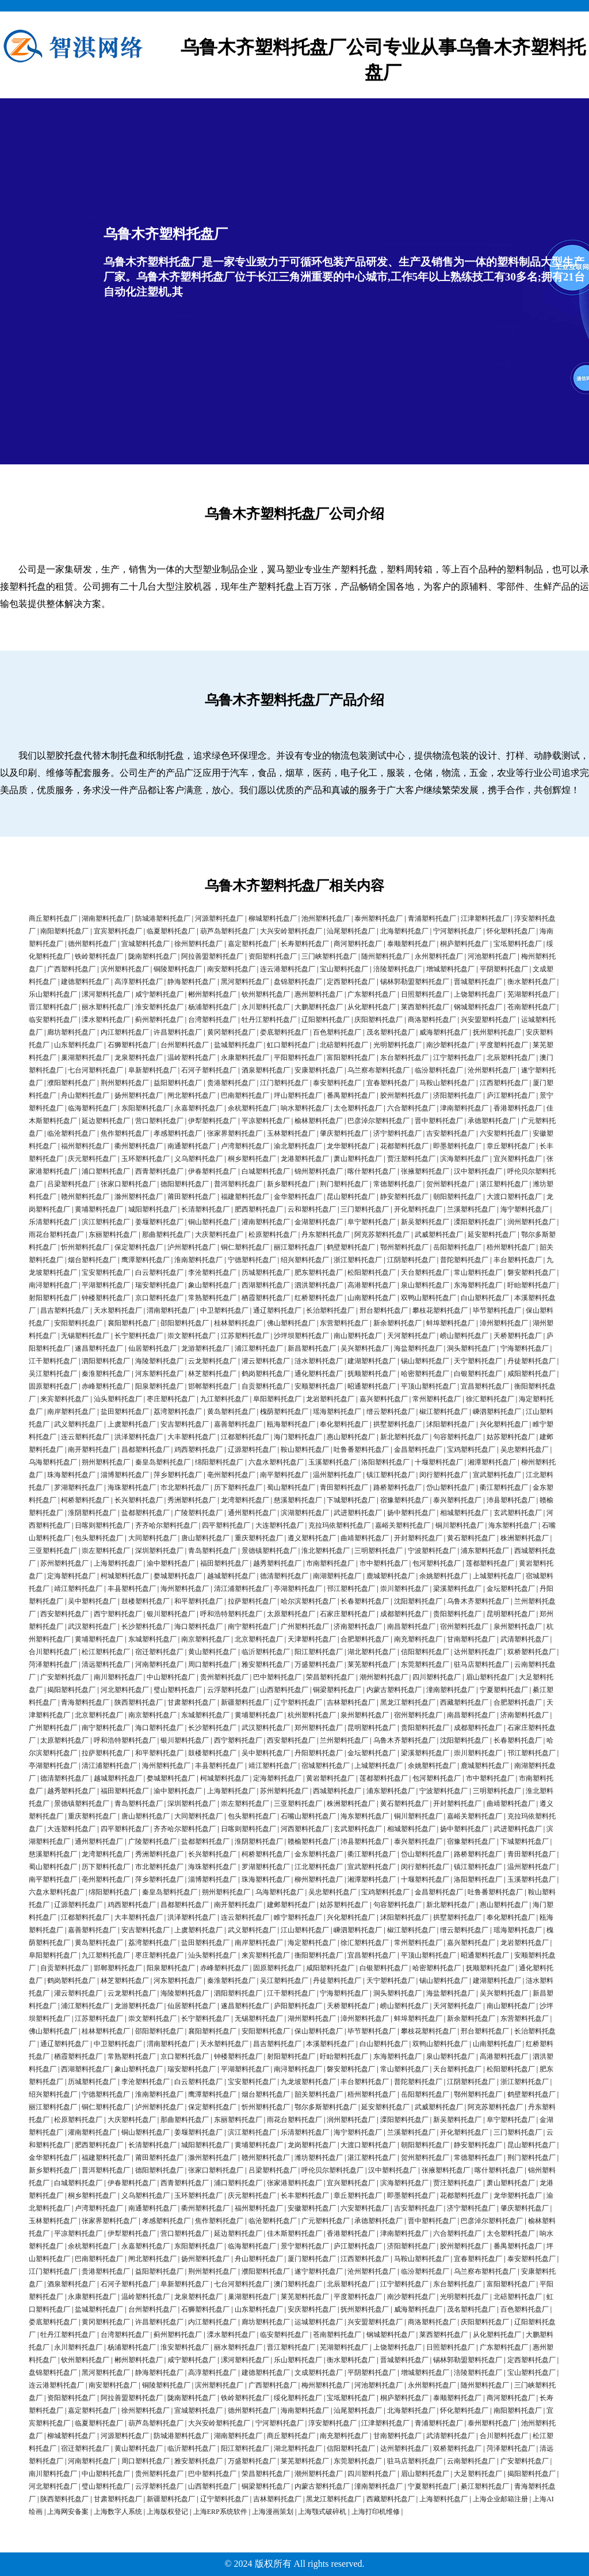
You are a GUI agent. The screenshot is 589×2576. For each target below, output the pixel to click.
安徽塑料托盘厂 (312, 2208)
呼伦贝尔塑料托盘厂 (332, 2170)
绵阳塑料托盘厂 (219, 1462)
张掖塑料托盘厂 (425, 1171)
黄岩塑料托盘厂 (330, 1778)
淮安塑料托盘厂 (159, 1007)
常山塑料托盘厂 (478, 1272)
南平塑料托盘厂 (284, 1475)
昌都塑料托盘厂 (145, 1449)
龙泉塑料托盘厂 (138, 1058)
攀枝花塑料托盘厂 (440, 1310)
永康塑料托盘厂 (245, 1058)
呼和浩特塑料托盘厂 (231, 1614)
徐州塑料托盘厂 (198, 944)
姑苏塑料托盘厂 (511, 1437)
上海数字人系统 (118, 2512)
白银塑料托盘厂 (478, 1374)
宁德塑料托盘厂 (252, 1260)
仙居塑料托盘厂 (152, 1348)
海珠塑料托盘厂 (132, 1487)
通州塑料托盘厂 (252, 1513)
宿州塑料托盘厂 (464, 1627)
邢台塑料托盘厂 (383, 1310)
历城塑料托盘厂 (266, 1272)
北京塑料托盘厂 (259, 1639)
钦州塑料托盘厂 (266, 994)
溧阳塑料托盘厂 (478, 1222)
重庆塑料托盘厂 (259, 1538)
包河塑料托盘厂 (436, 1563)
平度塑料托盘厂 (504, 1045)
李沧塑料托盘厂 (212, 1272)
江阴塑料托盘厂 (411, 1260)
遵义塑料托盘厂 (312, 1538)
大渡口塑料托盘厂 (514, 1197)
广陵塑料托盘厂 (198, 1513)
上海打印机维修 (375, 2512)
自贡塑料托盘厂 (266, 1386)
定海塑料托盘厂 (71, 1576)
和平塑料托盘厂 (198, 1601)
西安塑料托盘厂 (64, 1614)
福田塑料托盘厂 (224, 1563)
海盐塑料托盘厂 (418, 1348)
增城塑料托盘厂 (450, 969)
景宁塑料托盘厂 (305, 2246)
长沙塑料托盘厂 (145, 1627)
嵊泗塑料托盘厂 (497, 1412)
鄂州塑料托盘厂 (404, 1247)
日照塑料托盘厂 (425, 994)
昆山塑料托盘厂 (351, 1197)
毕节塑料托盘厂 (497, 1310)
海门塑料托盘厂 (298, 1437)
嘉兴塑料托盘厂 (383, 1399)
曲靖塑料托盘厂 (365, 1538)
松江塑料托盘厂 (106, 1652)
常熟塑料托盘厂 (212, 1298)
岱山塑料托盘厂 (450, 1487)
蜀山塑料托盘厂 (291, 1487)
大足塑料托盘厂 (478, 2474)
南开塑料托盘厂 (92, 1449)
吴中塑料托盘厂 (92, 1601)
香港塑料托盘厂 (518, 1108)
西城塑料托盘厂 (337, 1791)
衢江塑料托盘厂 (504, 1487)
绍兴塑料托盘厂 (305, 1260)
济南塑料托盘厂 (358, 1627)
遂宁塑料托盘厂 (318, 2271)
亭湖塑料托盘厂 (298, 1589)
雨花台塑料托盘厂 (56, 1235)
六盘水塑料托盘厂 (276, 1462)
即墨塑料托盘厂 (457, 1146)
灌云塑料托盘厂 (266, 1361)
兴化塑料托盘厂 (504, 1424)
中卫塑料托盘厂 (224, 1310)
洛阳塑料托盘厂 (385, 1462)
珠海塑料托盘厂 (71, 1475)
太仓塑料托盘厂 (358, 1108)
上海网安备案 (68, 2512)
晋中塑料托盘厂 (439, 1121)
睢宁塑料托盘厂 (298, 1917)
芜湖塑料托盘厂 (531, 994)
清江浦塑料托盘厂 (241, 1589)
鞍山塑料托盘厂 (305, 1449)
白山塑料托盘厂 (485, 1298)
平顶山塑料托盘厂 (428, 1386)
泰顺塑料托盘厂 (411, 944)
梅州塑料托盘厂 (325, 2385)
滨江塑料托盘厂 (106, 1222)
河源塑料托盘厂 (219, 918)
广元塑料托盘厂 (325, 2221)
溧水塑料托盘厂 (106, 1020)
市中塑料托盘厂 (383, 1563)
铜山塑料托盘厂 (212, 1222)
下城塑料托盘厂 (351, 1500)
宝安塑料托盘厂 (106, 1272)
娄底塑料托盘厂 (284, 1032)
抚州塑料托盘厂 (497, 1032)
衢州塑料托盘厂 (138, 1146)
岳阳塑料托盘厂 (457, 1247)
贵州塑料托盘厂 (224, 1677)
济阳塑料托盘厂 (457, 1095)
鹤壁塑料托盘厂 (351, 1247)
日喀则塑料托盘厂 (102, 1525)
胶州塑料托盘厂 (404, 1095)
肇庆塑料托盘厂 (344, 1133)
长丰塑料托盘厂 (305, 2195)
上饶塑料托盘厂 (478, 994)
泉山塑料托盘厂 (425, 1285)
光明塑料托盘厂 (397, 1045)
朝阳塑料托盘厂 (457, 1197)
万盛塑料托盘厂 (318, 1664)
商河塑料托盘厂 (358, 944)
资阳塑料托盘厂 (272, 956)
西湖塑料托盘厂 (266, 1285)
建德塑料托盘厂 (85, 982)
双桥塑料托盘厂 (531, 1652)
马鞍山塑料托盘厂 (447, 1083)
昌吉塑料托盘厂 (64, 1310)
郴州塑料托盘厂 (212, 994)
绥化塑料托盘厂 (298, 2398)
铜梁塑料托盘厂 (337, 1690)
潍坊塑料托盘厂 (318, 2158)
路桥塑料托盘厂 (397, 1487)
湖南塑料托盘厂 (106, 918)
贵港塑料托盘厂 (231, 1083)
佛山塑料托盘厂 (291, 1323)
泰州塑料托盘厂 (378, 918)
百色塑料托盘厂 (337, 1032)
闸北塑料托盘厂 (191, 1095)
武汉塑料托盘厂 (92, 1627)
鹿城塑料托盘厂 (390, 1576)
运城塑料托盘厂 (318, 2322)
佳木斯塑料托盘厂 (294, 2233)
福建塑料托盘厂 (245, 1197)
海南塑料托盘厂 (305, 2410)
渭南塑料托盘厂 (171, 1310)
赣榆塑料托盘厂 (312, 1841)
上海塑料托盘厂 (118, 1563)
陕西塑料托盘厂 (138, 1702)
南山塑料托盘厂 (358, 1336)
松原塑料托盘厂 (272, 1235)
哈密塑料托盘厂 (425, 1374)
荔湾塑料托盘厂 (178, 1412)
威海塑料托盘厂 (443, 1032)
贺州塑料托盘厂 (450, 1184)
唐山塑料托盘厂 (205, 1538)
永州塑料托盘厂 (439, 956)
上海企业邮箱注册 (500, 2499)
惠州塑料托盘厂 (318, 994)
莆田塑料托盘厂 (191, 1197)
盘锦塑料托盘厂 (298, 982)
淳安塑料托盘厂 (332, 2423)
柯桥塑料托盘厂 (85, 1500)
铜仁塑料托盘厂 (245, 1247)
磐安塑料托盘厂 (531, 1272)
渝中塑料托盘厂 (171, 1563)
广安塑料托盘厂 (64, 1677)
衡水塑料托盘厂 (531, 982)
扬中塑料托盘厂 (411, 1513)
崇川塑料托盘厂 (404, 1589)
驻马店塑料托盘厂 (481, 1664)
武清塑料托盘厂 (524, 1639)
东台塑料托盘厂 (404, 1058)
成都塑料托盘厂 (404, 1614)
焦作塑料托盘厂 (125, 1133)
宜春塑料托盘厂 (390, 1083)
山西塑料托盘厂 (284, 1690)
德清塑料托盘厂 (284, 1576)
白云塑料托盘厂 (159, 1272)
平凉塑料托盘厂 (266, 1121)
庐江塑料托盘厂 (511, 1095)
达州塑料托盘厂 (478, 1652)
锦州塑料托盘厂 (318, 1171)
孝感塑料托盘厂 (178, 1133)
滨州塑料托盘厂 (125, 969)
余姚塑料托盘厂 (443, 1576)
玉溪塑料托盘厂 (332, 1462)
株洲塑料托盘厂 (524, 1538)
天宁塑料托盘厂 (478, 1361)
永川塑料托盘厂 (266, 1007)
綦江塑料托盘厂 (485, 2486)
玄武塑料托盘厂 (518, 1513)
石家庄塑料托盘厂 (347, 1614)
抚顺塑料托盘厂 (371, 1374)
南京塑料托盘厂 (205, 1639)
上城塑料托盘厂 (497, 1576)
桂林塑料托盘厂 (238, 1323)
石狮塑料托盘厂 (132, 1045)
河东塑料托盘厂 (159, 1374)
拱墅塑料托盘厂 (397, 1424)
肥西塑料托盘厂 (259, 1209)
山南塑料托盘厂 (371, 1298)
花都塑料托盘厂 (404, 1146)
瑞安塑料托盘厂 (159, 1285)
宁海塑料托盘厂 (524, 1348)
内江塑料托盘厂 (125, 1032)
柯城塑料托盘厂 (125, 1576)
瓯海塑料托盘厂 (291, 1424)
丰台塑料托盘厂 (518, 1260)
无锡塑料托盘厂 (85, 1336)
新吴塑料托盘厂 (425, 1222)
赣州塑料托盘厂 (85, 1197)
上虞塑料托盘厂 (132, 1424)
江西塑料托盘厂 (504, 1083)
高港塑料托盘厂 (371, 1285)
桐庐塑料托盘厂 (464, 944)
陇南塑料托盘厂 (152, 956)
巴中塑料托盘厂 (277, 1677)
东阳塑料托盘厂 (145, 1108)
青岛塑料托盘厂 (212, 1551)
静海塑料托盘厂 (191, 982)
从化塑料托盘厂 (371, 1007)
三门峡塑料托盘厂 (329, 956)
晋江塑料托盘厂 (53, 1007)
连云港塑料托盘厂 (287, 969)
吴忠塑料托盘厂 (524, 1449)
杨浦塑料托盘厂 (212, 1007)
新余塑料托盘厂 (397, 1323)
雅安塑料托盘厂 (266, 1664)
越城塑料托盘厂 (231, 1576)
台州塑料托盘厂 (184, 1045)
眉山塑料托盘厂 (490, 1677)
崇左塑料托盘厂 (106, 1551)
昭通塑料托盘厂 (371, 1386)
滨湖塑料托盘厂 (305, 1513)
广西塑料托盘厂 (71, 969)
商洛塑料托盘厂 (432, 1020)
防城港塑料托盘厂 (162, 918)
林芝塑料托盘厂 (212, 1374)
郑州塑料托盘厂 (318, 1728)
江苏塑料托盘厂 (245, 1336)
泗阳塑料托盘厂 (106, 1361)
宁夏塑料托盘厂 (504, 1690)
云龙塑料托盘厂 (212, 1361)
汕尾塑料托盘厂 (351, 931)
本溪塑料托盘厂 (330, 2044)
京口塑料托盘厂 (159, 1298)
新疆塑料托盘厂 (245, 1702)
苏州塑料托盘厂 (64, 1563)
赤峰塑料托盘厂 (106, 1386)
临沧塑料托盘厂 (71, 1133)
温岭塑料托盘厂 (191, 1058)
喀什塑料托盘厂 (371, 1171)
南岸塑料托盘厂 (71, 1412)
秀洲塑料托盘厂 (191, 1500)
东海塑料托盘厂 (478, 1285)
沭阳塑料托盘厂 (450, 1424)
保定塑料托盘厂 (138, 1247)
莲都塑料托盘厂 (490, 1563)
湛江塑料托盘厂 (504, 1184)
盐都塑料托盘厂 (145, 1513)
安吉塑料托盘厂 (184, 1424)
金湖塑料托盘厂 (318, 1222)
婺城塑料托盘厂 (178, 1576)
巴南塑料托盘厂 (245, 1095)
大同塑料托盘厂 (152, 1538)
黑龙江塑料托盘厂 (407, 1702)
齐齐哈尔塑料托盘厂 (166, 1525)
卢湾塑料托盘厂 (245, 1146)
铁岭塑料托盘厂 (99, 956)
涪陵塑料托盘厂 (397, 969)
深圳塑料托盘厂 (159, 1551)
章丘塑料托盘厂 (511, 1146)
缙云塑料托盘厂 (390, 1412)
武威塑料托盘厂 (439, 1235)
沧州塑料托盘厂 (492, 1070)
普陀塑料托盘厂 (464, 1260)
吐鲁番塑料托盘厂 (361, 1449)
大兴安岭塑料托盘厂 (291, 931)
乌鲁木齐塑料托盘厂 (478, 1601)
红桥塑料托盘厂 (318, 1298)
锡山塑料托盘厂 (425, 1361)
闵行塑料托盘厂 (443, 1475)
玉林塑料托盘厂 (291, 1133)
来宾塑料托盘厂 (64, 1399)
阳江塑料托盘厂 (318, 1652)
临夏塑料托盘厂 (171, 931)
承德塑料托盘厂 (492, 1121)
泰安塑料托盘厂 (337, 1083)
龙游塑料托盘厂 (205, 1348)
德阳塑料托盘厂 (184, 1184)
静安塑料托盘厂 (404, 1197)
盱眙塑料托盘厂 (531, 1285)
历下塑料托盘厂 (238, 1487)
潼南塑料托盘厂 (450, 1690)
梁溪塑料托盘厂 (457, 1589)
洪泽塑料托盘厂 (138, 1437)
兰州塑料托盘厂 (344, 1740)
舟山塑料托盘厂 (85, 1095)
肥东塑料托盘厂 (318, 1272)
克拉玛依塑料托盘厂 (339, 1525)
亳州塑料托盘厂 (231, 1475)
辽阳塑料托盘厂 (325, 1020)
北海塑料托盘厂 (404, 931)
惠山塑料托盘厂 (351, 1437)
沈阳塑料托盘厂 (418, 1601)
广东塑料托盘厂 (371, 994)
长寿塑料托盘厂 (305, 944)
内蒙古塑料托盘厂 (394, 1690)
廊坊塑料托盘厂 (71, 1032)
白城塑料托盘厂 (266, 1171)
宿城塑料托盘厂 (325, 1766)
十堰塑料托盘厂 (439, 1462)
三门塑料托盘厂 (365, 1209)
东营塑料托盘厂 (344, 1323)
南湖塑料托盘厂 (337, 1576)
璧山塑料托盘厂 (178, 1690)
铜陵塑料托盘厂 (178, 969)
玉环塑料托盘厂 (145, 1159)
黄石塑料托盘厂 (471, 1538)
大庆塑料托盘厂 (219, 1235)
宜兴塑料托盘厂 (518, 1159)
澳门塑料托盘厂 (298, 2284)
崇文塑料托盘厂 (191, 1336)
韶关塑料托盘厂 (318, 2094)
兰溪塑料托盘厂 (471, 1209)
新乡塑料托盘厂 (291, 1184)
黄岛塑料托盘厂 (231, 1412)
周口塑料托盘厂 (212, 1664)
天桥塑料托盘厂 (518, 1336)
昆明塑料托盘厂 (511, 1614)
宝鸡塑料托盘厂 (471, 1449)
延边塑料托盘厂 (106, 1121)
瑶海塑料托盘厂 (337, 1412)
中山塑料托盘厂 (171, 1677)
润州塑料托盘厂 (531, 1222)
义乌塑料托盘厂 (198, 1159)
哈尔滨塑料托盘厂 (308, 1601)
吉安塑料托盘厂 (450, 1133)
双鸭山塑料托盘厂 (428, 1298)
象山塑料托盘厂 (212, 1285)
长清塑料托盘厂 (205, 1209)
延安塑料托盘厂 (492, 1235)
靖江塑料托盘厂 (78, 1589)
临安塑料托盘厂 (53, 1020)
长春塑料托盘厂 (365, 1601)
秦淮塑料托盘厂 (106, 1374)
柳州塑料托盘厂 (318, 1879)
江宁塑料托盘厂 (457, 1058)
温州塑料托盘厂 (337, 1475)
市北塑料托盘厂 (184, 1487)
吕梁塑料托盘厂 (71, 1184)
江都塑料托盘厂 (245, 1437)
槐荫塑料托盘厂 (284, 1412)
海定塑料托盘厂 (312, 1943)
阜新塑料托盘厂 (152, 1070)
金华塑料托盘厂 (298, 1197)
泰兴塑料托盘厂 (457, 1500)
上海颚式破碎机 (322, 2512)
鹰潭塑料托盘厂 (145, 1260)
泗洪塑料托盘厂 (318, 1285)
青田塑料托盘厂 (344, 1487)
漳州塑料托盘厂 (504, 1323)
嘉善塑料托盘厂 (238, 1424)
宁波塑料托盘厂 (432, 1551)
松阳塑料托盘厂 (371, 1272)
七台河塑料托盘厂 (95, 1070)
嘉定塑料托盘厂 (252, 944)
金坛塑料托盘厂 (511, 1589)
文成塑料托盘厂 (318, 2373)
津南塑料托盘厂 (464, 1108)
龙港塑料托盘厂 (305, 1159)
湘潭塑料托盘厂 (492, 1462)
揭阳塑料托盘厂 (71, 1690)
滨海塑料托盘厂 (464, 1159)
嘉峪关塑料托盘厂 (402, 1525)
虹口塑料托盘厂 (291, 1045)
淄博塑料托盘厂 (125, 1475)
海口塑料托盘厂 (198, 1627)
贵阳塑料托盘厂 (457, 1614)
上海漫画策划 (272, 2512)
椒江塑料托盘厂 (443, 1412)
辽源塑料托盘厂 (252, 1449)
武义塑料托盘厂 (78, 1424)
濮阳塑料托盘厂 (71, 1083)
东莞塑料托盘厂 (425, 1664)
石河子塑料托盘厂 (208, 1070)
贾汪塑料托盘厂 (411, 1159)
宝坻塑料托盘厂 (518, 944)
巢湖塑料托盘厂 (85, 1058)
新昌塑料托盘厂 (312, 1348)
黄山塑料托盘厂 (212, 1652)
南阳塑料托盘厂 (64, 931)
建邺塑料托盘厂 (291, 1905)
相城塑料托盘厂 (464, 1513)
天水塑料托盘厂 (118, 1310)
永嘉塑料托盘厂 (198, 1108)
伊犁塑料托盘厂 (212, 1121)
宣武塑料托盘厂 (497, 1475)
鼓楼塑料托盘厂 (145, 1601)
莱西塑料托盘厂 (425, 1007)
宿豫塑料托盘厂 (404, 1500)
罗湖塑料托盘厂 (78, 1487)
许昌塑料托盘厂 (178, 1032)
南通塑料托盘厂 (191, 1146)
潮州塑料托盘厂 (383, 1677)
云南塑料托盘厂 (471, 2461)
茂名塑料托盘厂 (390, 1032)
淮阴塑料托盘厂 (92, 1513)
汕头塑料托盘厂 (118, 1399)
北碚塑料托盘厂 (344, 1045)
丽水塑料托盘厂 (106, 1007)
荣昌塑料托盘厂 (330, 1677)
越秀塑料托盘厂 (277, 1563)
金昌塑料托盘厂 (418, 1449)
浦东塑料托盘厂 (485, 1551)
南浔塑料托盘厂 (53, 1285)
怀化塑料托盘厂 (511, 931)
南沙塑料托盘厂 (450, 1045)
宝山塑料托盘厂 (344, 969)
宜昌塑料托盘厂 (485, 1386)
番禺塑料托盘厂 (351, 1095)
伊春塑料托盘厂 (212, 1171)
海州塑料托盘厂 (184, 1589)
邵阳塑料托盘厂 (184, 1323)
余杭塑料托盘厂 (252, 1108)
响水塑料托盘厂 (305, 1108)
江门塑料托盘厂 (284, 1083)
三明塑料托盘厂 (378, 1551)
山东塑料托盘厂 (78, 1045)
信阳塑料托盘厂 (425, 1652)
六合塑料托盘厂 (411, 1108)
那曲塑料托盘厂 (166, 1235)
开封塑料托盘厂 (418, 1538)
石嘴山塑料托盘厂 (308, 1816)
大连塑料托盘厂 (279, 1525)
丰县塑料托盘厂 (132, 1589)
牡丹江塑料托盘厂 (269, 1020)
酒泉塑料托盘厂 (266, 1070)
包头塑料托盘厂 (99, 1538)
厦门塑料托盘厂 (312, 2259)
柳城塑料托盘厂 (272, 918)
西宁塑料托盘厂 (118, 1614)
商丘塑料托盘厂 (53, 918)
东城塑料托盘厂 (152, 1639)
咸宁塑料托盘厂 (159, 994)
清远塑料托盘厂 (106, 1664)
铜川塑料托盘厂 (459, 1525)
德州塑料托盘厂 (92, 944)
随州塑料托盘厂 (385, 956)
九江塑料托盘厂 (224, 1399)
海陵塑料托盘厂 (159, 1361)
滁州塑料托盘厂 (138, 1197)
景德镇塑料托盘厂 (269, 1551)
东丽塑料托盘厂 (113, 1235)
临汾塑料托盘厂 (439, 1070)
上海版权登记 (167, 2512)
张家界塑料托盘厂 (234, 1133)
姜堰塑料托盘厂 (159, 1222)
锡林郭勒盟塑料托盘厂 (414, 982)
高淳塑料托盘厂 (138, 982)
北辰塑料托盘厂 (511, 1058)
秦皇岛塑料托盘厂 (162, 1462)
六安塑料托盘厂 (504, 1133)
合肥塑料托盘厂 (365, 1639)
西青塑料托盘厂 (159, 1171)
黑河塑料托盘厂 (245, 982)
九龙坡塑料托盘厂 (308, 2082)
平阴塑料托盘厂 (504, 969)
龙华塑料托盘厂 (351, 1146)
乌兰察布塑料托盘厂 (378, 1070)
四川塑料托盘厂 (436, 1677)
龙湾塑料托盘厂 (245, 1500)
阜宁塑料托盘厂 (371, 1222)
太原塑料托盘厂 (291, 1614)
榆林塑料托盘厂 (318, 1121)
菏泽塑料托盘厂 (53, 1664)
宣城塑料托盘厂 (145, 944)
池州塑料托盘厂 (325, 918)
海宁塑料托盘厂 (524, 1209)
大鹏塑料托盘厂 (318, 1007)
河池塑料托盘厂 (492, 956)
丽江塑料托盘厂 (298, 1247)
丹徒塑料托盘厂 (531, 1361)
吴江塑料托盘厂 (53, 1374)
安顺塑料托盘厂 (318, 1386)
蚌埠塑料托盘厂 (450, 1323)
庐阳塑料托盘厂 (298, 2006)
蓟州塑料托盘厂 (159, 1020)
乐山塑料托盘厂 (53, 994)
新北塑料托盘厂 (404, 1437)
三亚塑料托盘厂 (53, 1551)
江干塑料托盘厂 (53, 1361)
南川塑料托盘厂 (118, 1677)
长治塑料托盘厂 (330, 1310)
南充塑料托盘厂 (418, 1639)
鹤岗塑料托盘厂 (266, 1374)
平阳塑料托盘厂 (298, 1058)
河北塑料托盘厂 (125, 1690)
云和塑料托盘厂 (312, 1209)
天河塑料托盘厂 (411, 1336)
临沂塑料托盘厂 (266, 1652)
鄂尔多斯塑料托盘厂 (325, 2107)
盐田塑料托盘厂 (125, 1412)
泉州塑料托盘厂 (518, 1627)
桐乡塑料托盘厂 (252, 1159)
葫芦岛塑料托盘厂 (227, 931)
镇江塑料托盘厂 (390, 1475)
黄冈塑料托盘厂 (231, 1032)
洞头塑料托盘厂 (471, 1348)
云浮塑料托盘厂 (231, 1690)
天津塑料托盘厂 (312, 1639)
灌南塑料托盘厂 (266, 1222)
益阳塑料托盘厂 (178, 1083)
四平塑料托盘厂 (226, 1525)
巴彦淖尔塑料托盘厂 (378, 1121)
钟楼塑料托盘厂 (106, 1298)
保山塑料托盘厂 (318, 2031)
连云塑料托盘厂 (85, 1437)
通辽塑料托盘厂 (277, 1310)
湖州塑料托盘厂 (312, 2018)
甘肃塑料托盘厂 (191, 1702)
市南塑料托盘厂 (330, 1563)
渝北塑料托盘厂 (298, 1146)
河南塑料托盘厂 (159, 1664)
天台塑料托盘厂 (425, 1272)
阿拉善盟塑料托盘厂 (212, 956)
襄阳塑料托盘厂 (132, 1323)
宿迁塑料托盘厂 (159, 1652)
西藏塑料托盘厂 (464, 1702)
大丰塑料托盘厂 (191, 1437)
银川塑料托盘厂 (171, 1614)
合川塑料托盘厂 (53, 1652)
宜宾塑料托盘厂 (118, 931)
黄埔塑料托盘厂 (99, 1209)
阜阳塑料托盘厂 (277, 1399)
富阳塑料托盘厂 (351, 1058)
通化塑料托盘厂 (318, 1374)
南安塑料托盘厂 (231, 969)
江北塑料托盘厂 (318, 1867)
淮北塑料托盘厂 (325, 1551)
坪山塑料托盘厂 (298, 1095)
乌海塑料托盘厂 (53, 1462)
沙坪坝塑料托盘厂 (301, 1336)
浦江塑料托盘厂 (259, 1348)
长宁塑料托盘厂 (138, 1336)
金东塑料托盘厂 (318, 1854)
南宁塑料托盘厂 (252, 1627)
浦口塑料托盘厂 (106, 1171)
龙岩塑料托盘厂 (330, 1399)
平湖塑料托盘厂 (106, 1285)
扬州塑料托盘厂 (138, 1095)
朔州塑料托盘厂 (106, 1462)
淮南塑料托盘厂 (198, 1260)
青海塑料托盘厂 (85, 1702)
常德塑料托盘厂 (397, 1184)
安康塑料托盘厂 (318, 1070)
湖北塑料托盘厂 (371, 1652)
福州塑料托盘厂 (85, 1146)
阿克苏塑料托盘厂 (382, 1235)
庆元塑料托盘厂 (92, 1159)
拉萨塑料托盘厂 (252, 1601)
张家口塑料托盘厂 (128, 1184)
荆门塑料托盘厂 (344, 1184)
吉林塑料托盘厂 (351, 1702)
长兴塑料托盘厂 (138, 1500)
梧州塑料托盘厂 (511, 1247)
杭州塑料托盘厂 (312, 1715)
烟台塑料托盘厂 (92, 1260)
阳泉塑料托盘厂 (159, 1386)
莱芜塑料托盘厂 (371, 1664)
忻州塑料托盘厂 (85, 1247)
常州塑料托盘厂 (436, 1399)
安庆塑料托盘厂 (312, 2309)
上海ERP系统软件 (220, 2512)
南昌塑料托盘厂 (411, 1627)
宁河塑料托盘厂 (457, 931)
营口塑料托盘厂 (159, 1121)
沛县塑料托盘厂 (511, 1500)
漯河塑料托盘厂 (106, 994)
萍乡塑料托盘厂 (178, 1475)
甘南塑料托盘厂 (471, 1639)
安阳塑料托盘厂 (78, 1323)
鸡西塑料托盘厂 (198, 1449)
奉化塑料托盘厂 (344, 1424)
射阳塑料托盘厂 (53, 1298)
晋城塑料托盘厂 (478, 982)
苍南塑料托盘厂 (531, 1007)
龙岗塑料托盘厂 (312, 2145)
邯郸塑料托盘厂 (212, 1386)
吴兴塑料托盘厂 (365, 1348)
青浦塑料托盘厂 (432, 918)
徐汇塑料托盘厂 (490, 1399)
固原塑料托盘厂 (53, 1386)
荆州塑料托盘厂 (125, 1083)
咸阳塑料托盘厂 (531, 1374)
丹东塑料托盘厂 (325, 1235)
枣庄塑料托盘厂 (171, 1399)
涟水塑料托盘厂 (318, 1361)
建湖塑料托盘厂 (371, 1361)
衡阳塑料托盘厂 (318, 1955)
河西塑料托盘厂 (305, 1829)
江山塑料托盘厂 (305, 1930)
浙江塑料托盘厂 (358, 1260)
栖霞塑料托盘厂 (266, 1298)
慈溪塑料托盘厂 (298, 1500)
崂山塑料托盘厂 (464, 1336)
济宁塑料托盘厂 (397, 1133)
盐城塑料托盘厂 (238, 1045)
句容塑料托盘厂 (457, 1437)
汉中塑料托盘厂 (478, 1171)
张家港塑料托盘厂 (294, 2183)
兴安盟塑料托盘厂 (488, 1020)
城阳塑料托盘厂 (152, 1209)
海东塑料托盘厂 (512, 1525)
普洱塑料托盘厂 (238, 1184)
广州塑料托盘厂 (305, 1627)
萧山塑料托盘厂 (358, 1159)
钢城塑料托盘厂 (478, 1007)
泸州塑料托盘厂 (191, 1247)
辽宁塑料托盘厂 (298, 1702)
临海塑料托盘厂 (92, 1108)
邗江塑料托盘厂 (351, 1589)
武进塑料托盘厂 (358, 1513)
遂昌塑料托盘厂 (99, 1348)
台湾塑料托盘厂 (212, 1020)
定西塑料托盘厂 (351, 982)
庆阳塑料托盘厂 (378, 1020)
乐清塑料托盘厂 (53, 1222)
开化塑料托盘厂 (418, 1209)
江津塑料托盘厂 (485, 918)
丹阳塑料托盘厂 (318, 1753)
